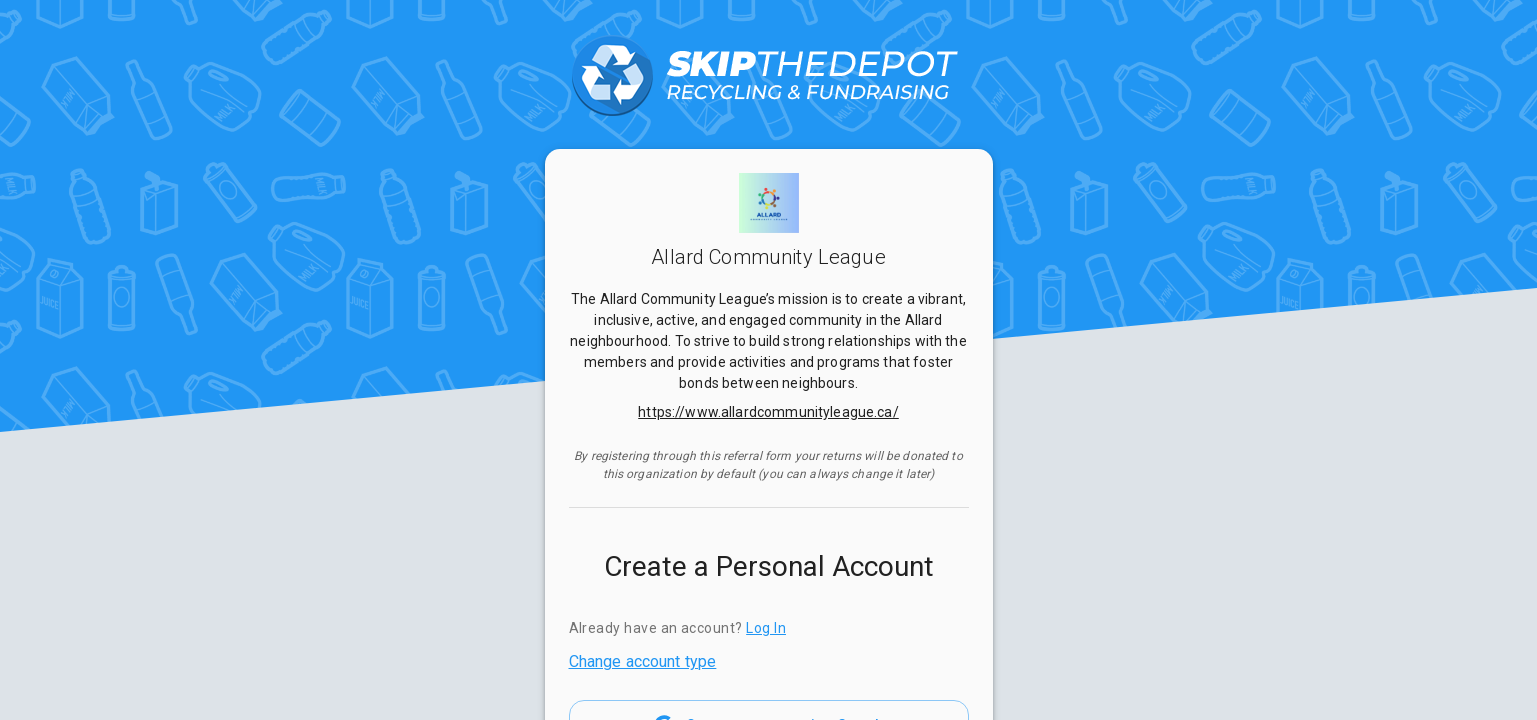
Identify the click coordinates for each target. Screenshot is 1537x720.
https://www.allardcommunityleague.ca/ (768, 412)
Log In (766, 628)
